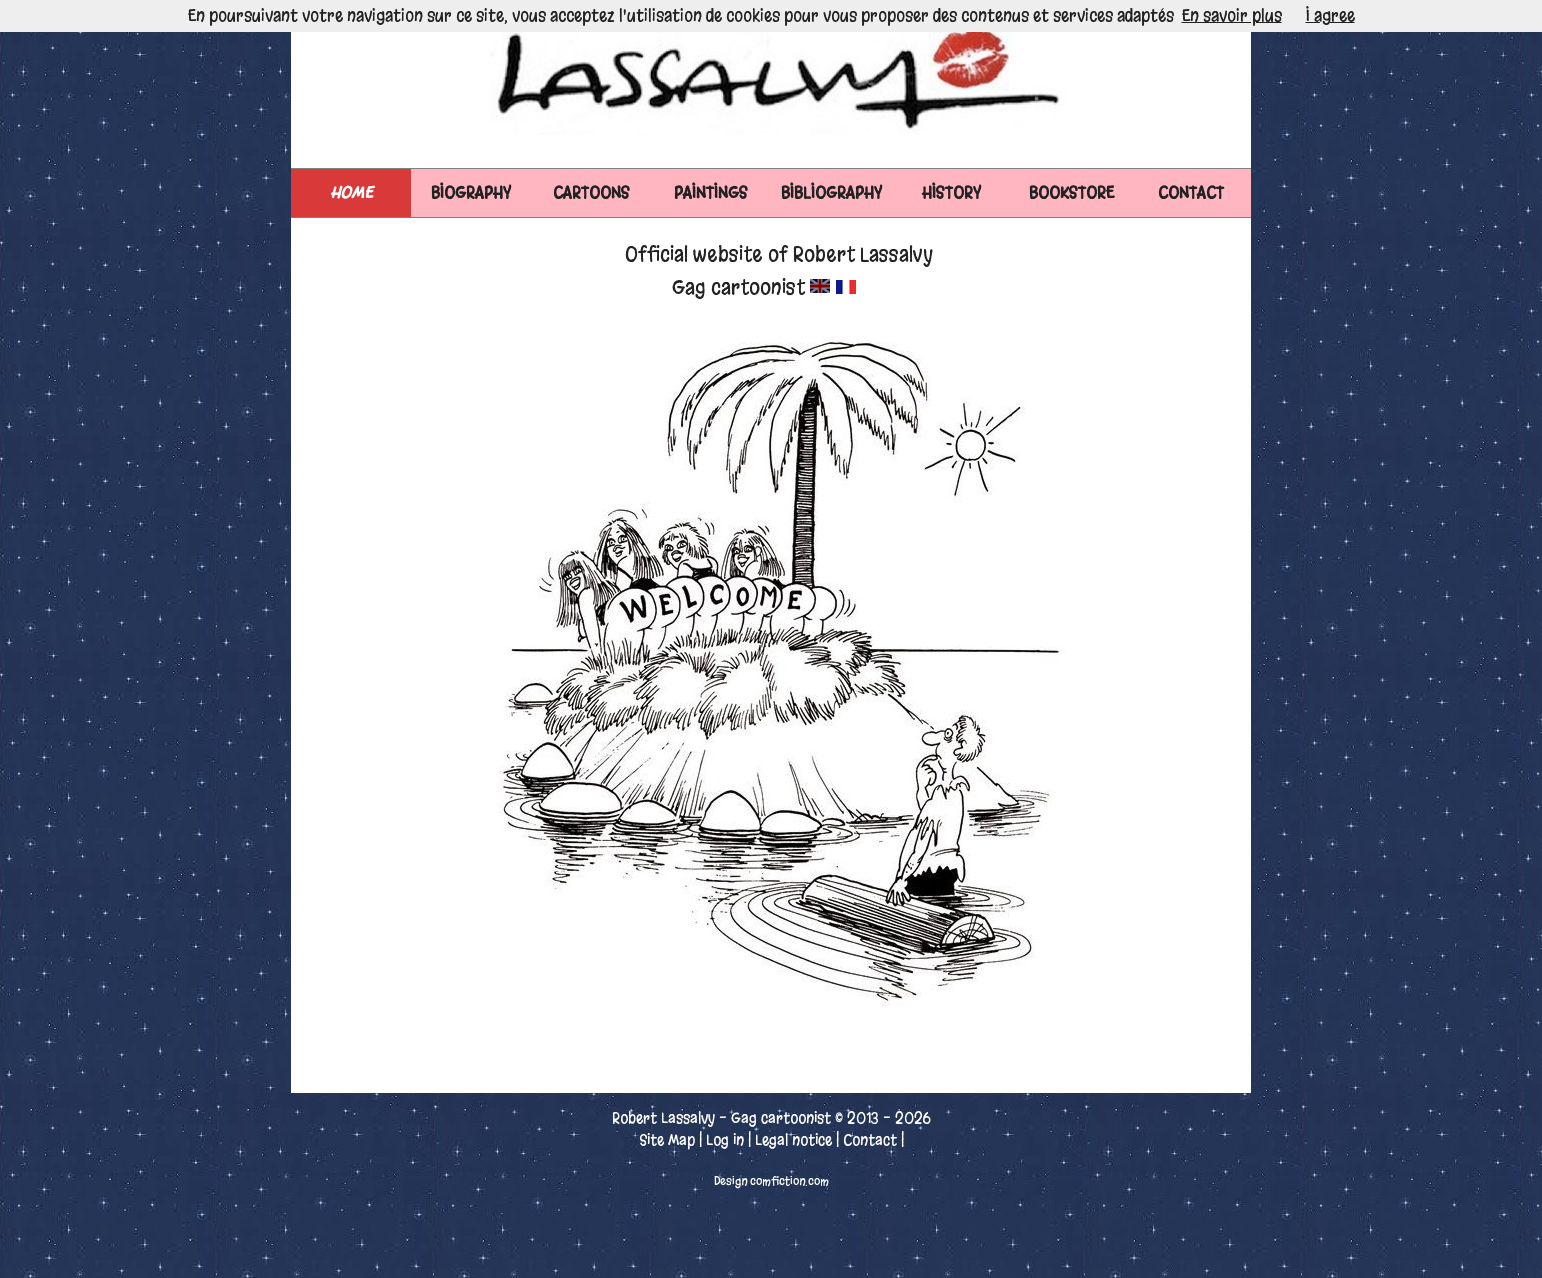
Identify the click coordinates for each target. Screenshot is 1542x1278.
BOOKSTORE (1071, 192)
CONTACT (1191, 192)
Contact (870, 1140)
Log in (725, 1140)
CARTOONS (591, 192)
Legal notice (793, 1140)
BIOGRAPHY (471, 192)
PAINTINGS (711, 192)
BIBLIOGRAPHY (831, 192)
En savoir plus (1232, 15)
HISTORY (951, 192)
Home (351, 192)
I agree (1330, 15)
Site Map (667, 1140)
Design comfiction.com (771, 1181)
